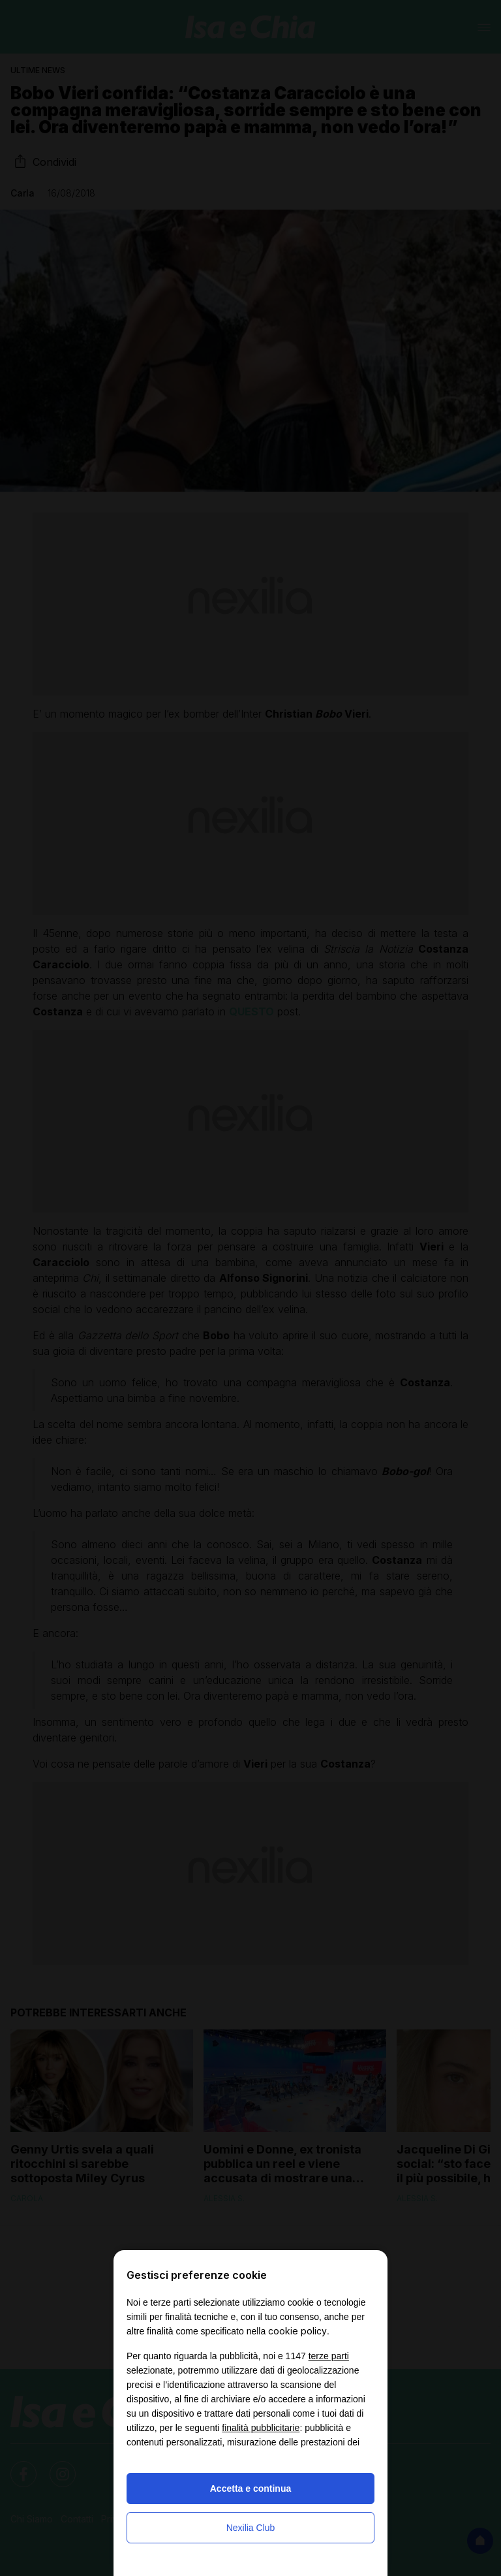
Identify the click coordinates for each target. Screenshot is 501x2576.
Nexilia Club (250, 2527)
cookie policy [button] (297, 2330)
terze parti (329, 2356)
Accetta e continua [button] (250, 2488)
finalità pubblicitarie (260, 2428)
